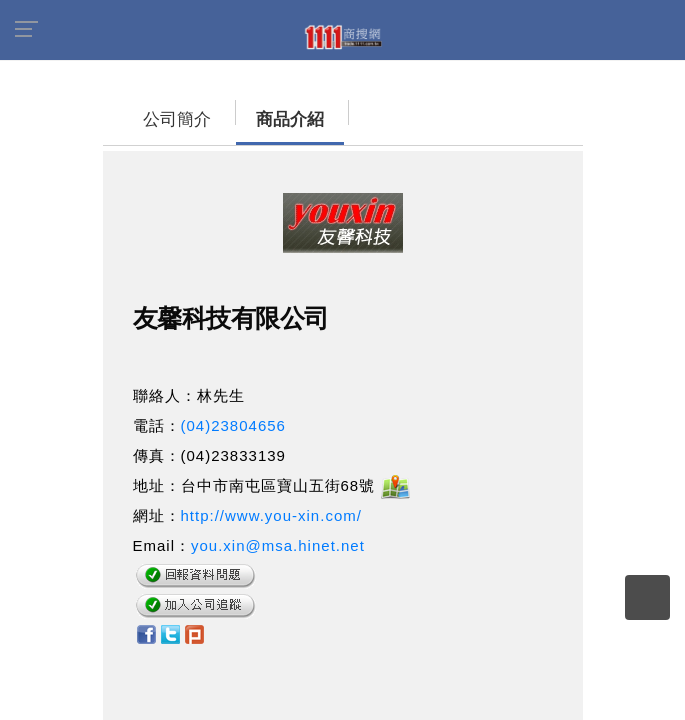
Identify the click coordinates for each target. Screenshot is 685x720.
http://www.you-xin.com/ (271, 515)
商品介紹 (270, 119)
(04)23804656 (233, 425)
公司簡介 (157, 119)
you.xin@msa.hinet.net (278, 545)
